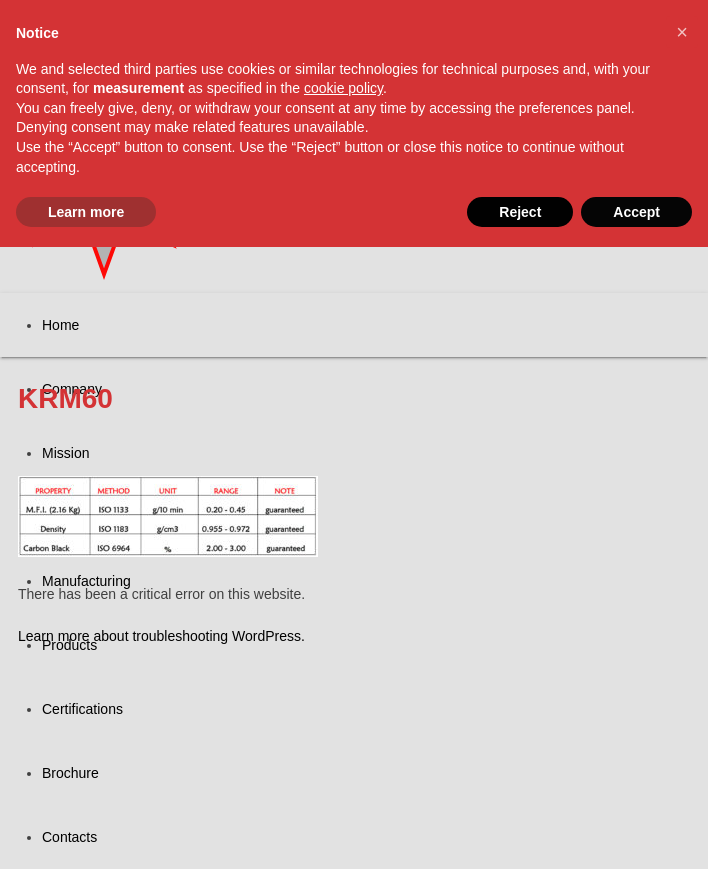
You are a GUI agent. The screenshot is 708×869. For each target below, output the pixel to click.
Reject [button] (520, 212)
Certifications (82, 709)
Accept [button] (636, 212)
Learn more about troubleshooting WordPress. (161, 636)
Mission (65, 453)
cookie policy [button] (343, 88)
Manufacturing (86, 581)
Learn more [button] (86, 212)
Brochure (70, 773)
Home (60, 325)
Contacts (69, 837)
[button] (682, 32)
